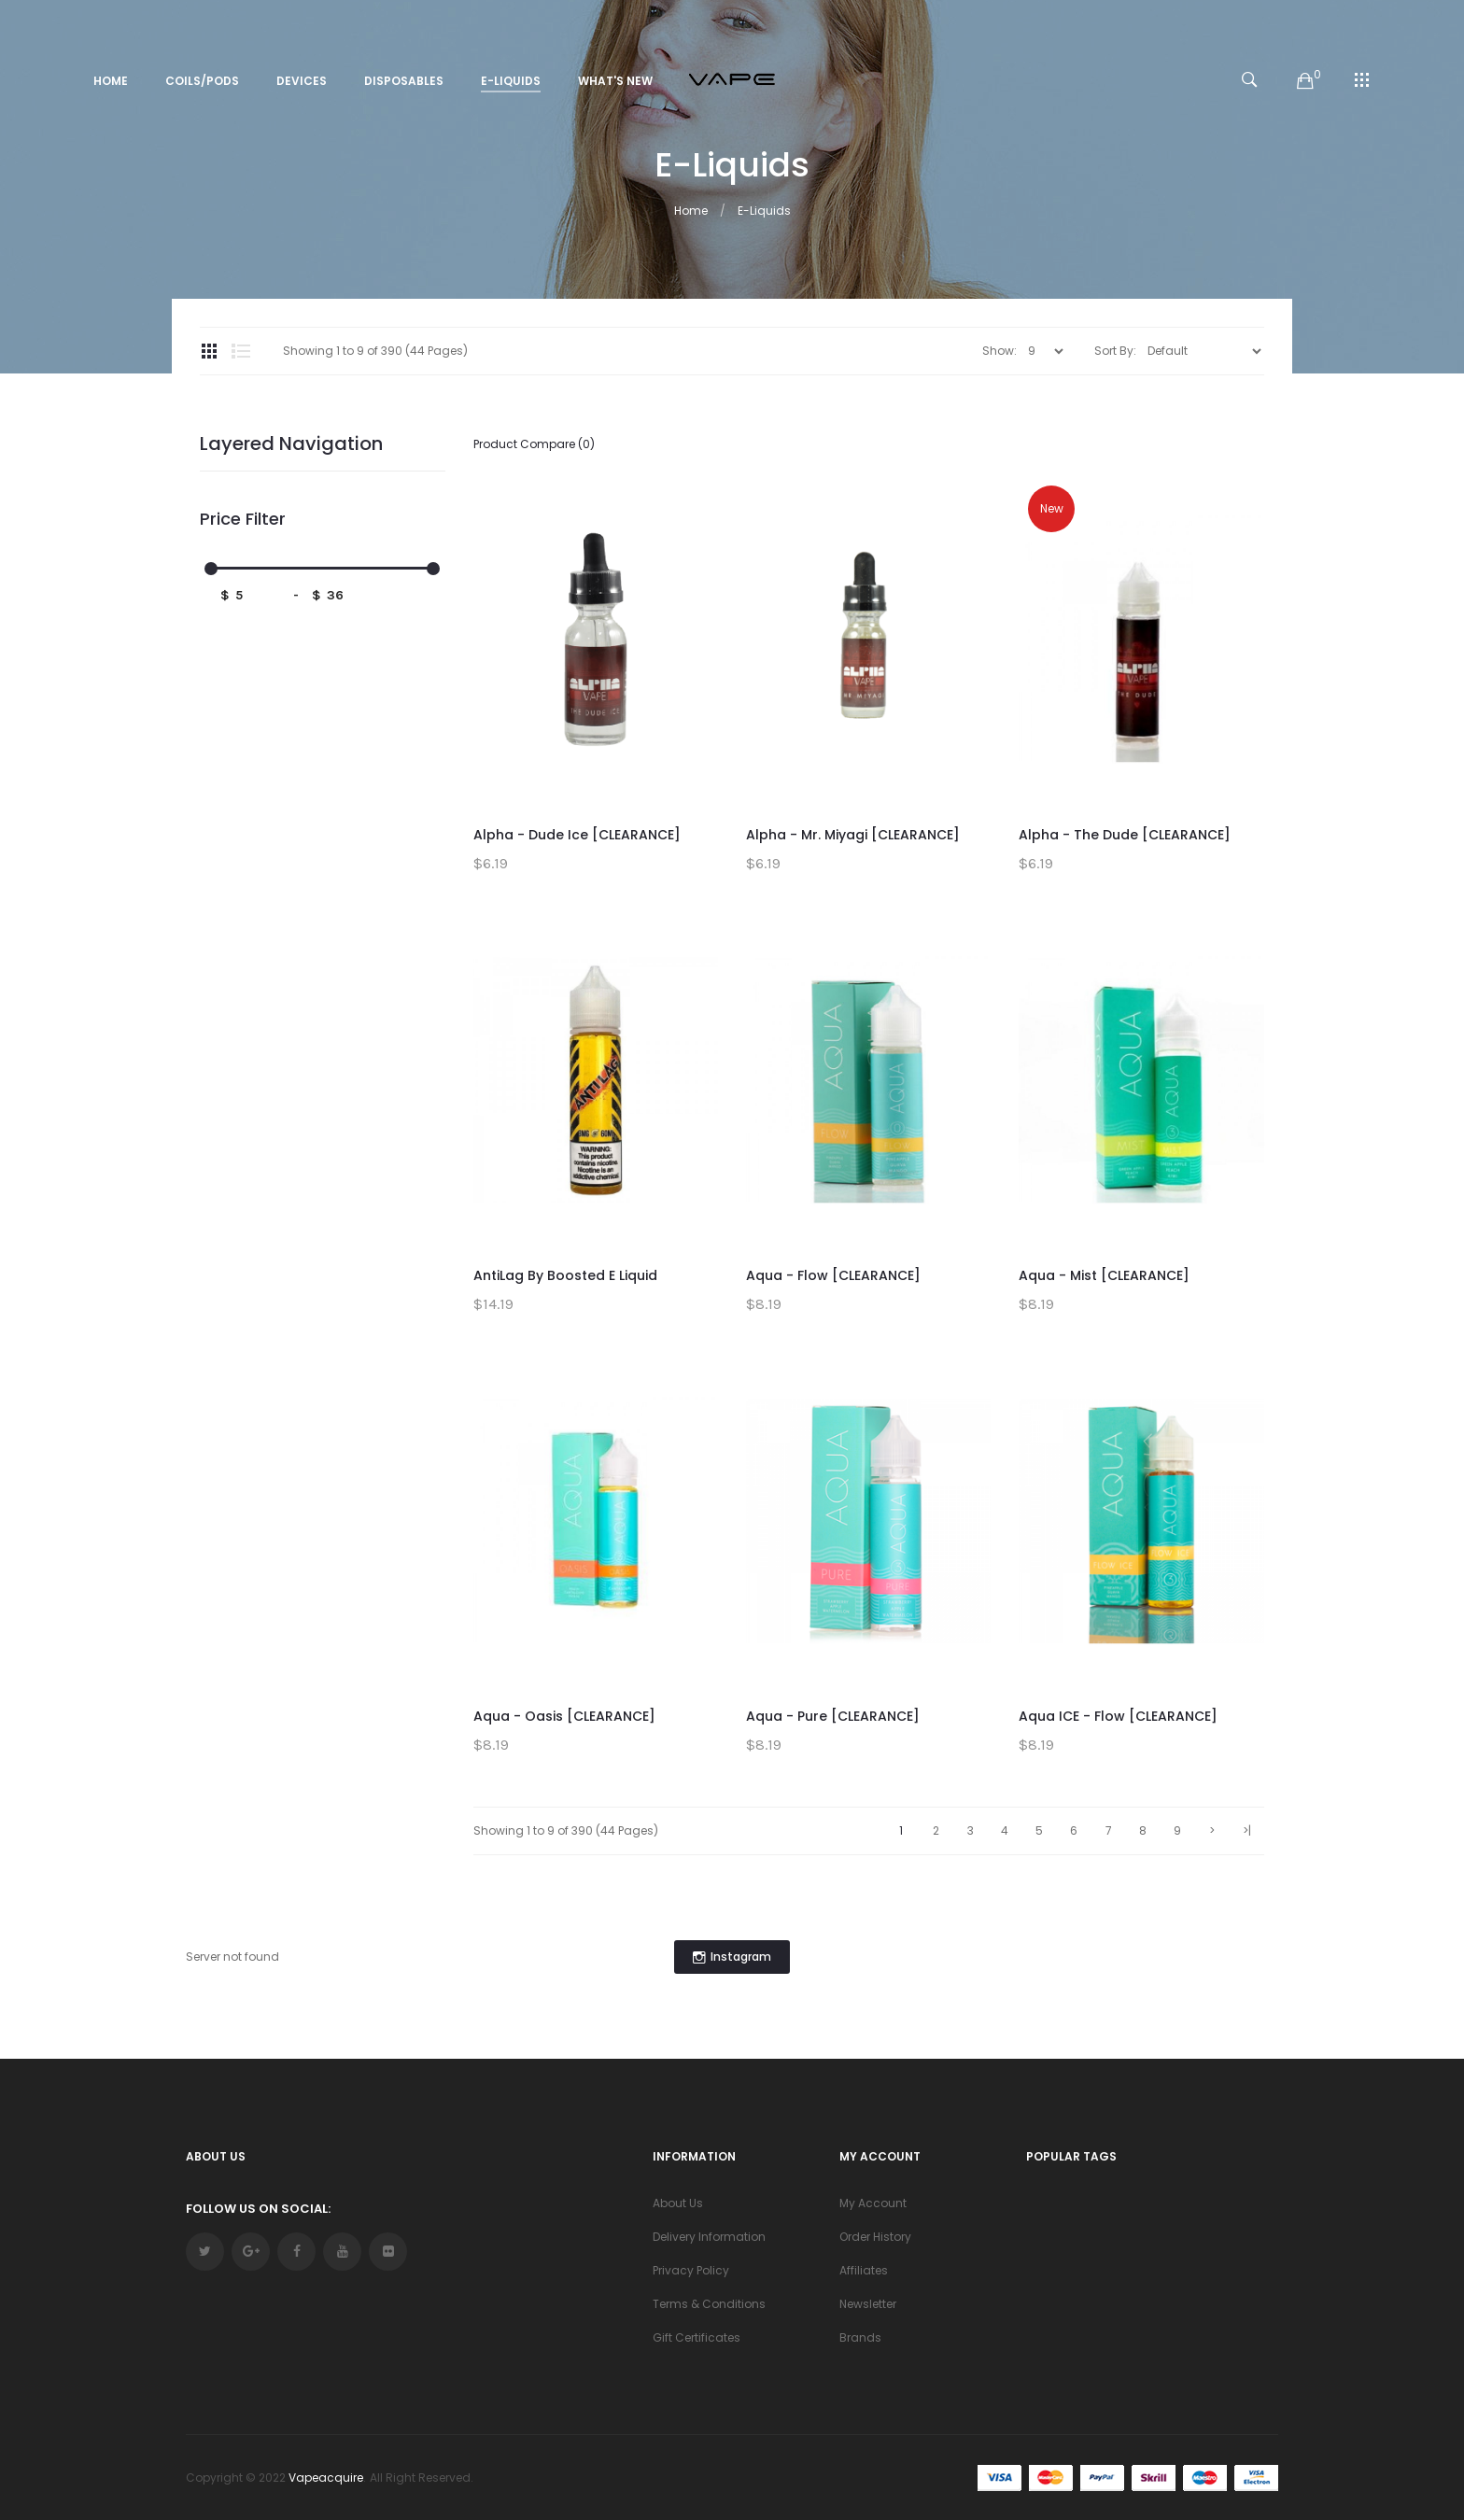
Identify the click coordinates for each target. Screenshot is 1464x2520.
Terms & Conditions (709, 2304)
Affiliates (863, 2270)
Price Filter (243, 519)
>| (1247, 1830)
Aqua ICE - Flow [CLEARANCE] (1118, 1716)
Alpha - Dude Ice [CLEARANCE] (577, 834)
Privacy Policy (691, 2270)
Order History (875, 2237)
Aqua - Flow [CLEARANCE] (833, 1275)
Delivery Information (709, 2237)
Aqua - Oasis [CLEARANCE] (564, 1716)
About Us (678, 2203)
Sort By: (1115, 351)
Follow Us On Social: (258, 2208)
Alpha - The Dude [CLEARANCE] (1125, 834)
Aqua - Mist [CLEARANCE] (1104, 1275)
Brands (860, 2337)
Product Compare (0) (534, 444)
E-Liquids (764, 210)
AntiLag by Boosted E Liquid (565, 1275)
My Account (873, 2203)
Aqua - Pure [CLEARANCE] (833, 1716)
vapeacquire (326, 2477)
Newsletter (867, 2304)
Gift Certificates (696, 2337)
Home (691, 210)
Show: (999, 351)
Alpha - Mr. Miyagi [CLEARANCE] (853, 834)
